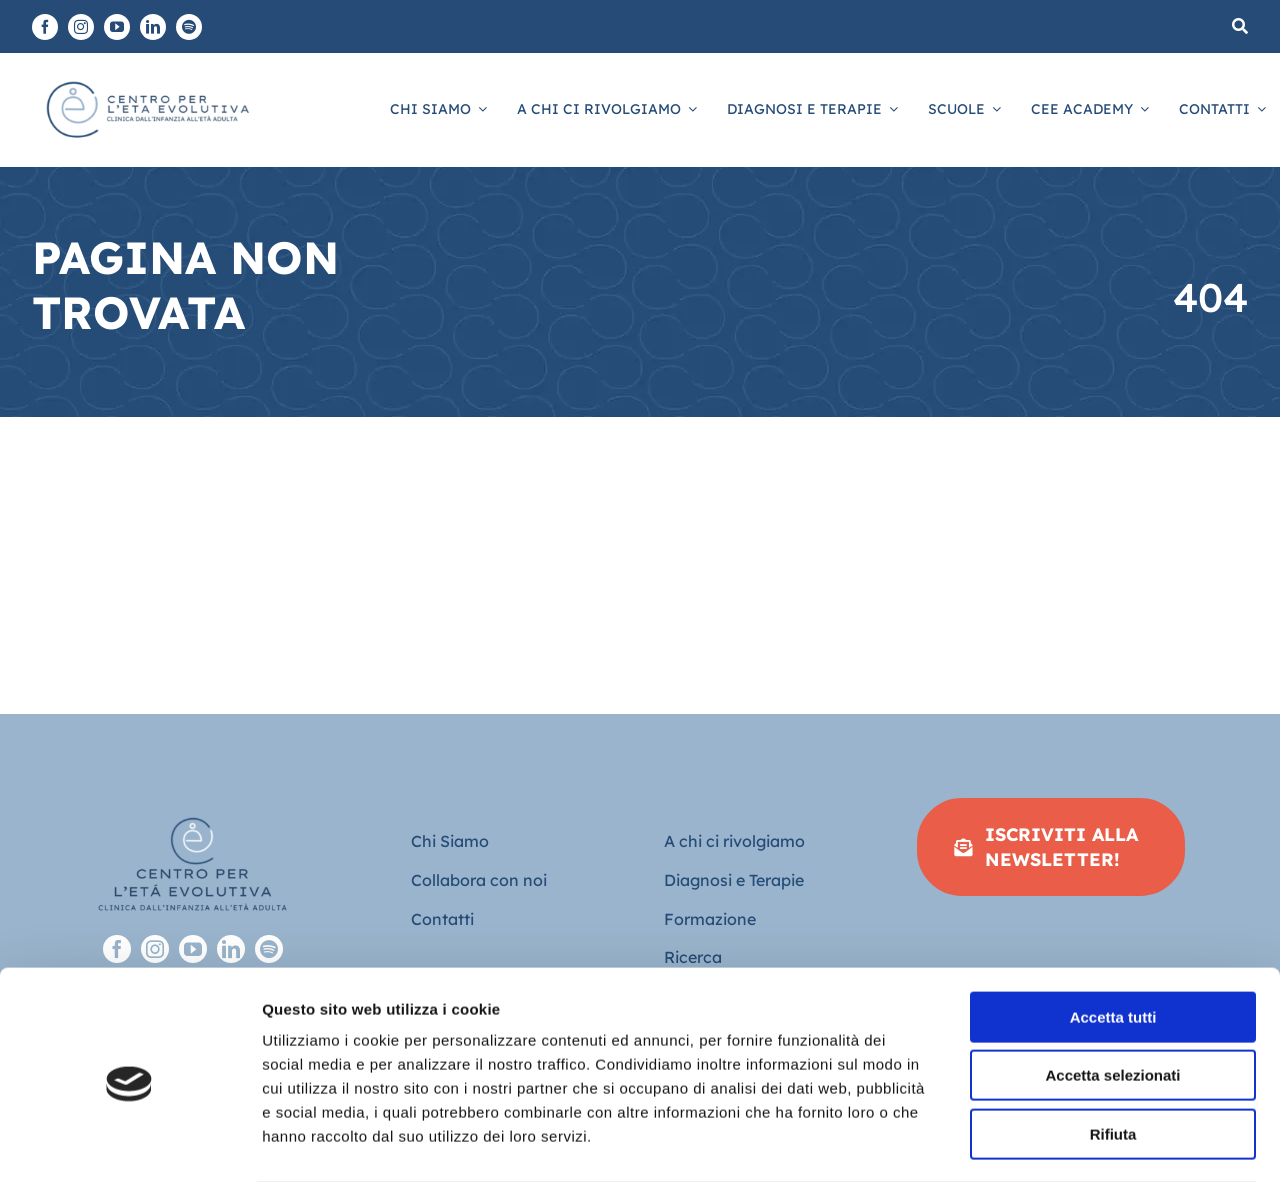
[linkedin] (153, 27)
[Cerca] (1240, 26)
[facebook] (45, 27)
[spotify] (189, 27)
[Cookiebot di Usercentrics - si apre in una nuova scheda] (129, 1143)
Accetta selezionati (1112, 996)
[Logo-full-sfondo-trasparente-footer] (192, 806)
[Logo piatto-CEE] (146, 79)
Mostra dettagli (1052, 1142)
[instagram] (81, 27)
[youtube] (117, 27)
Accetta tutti (1113, 937)
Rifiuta (1113, 1054)
